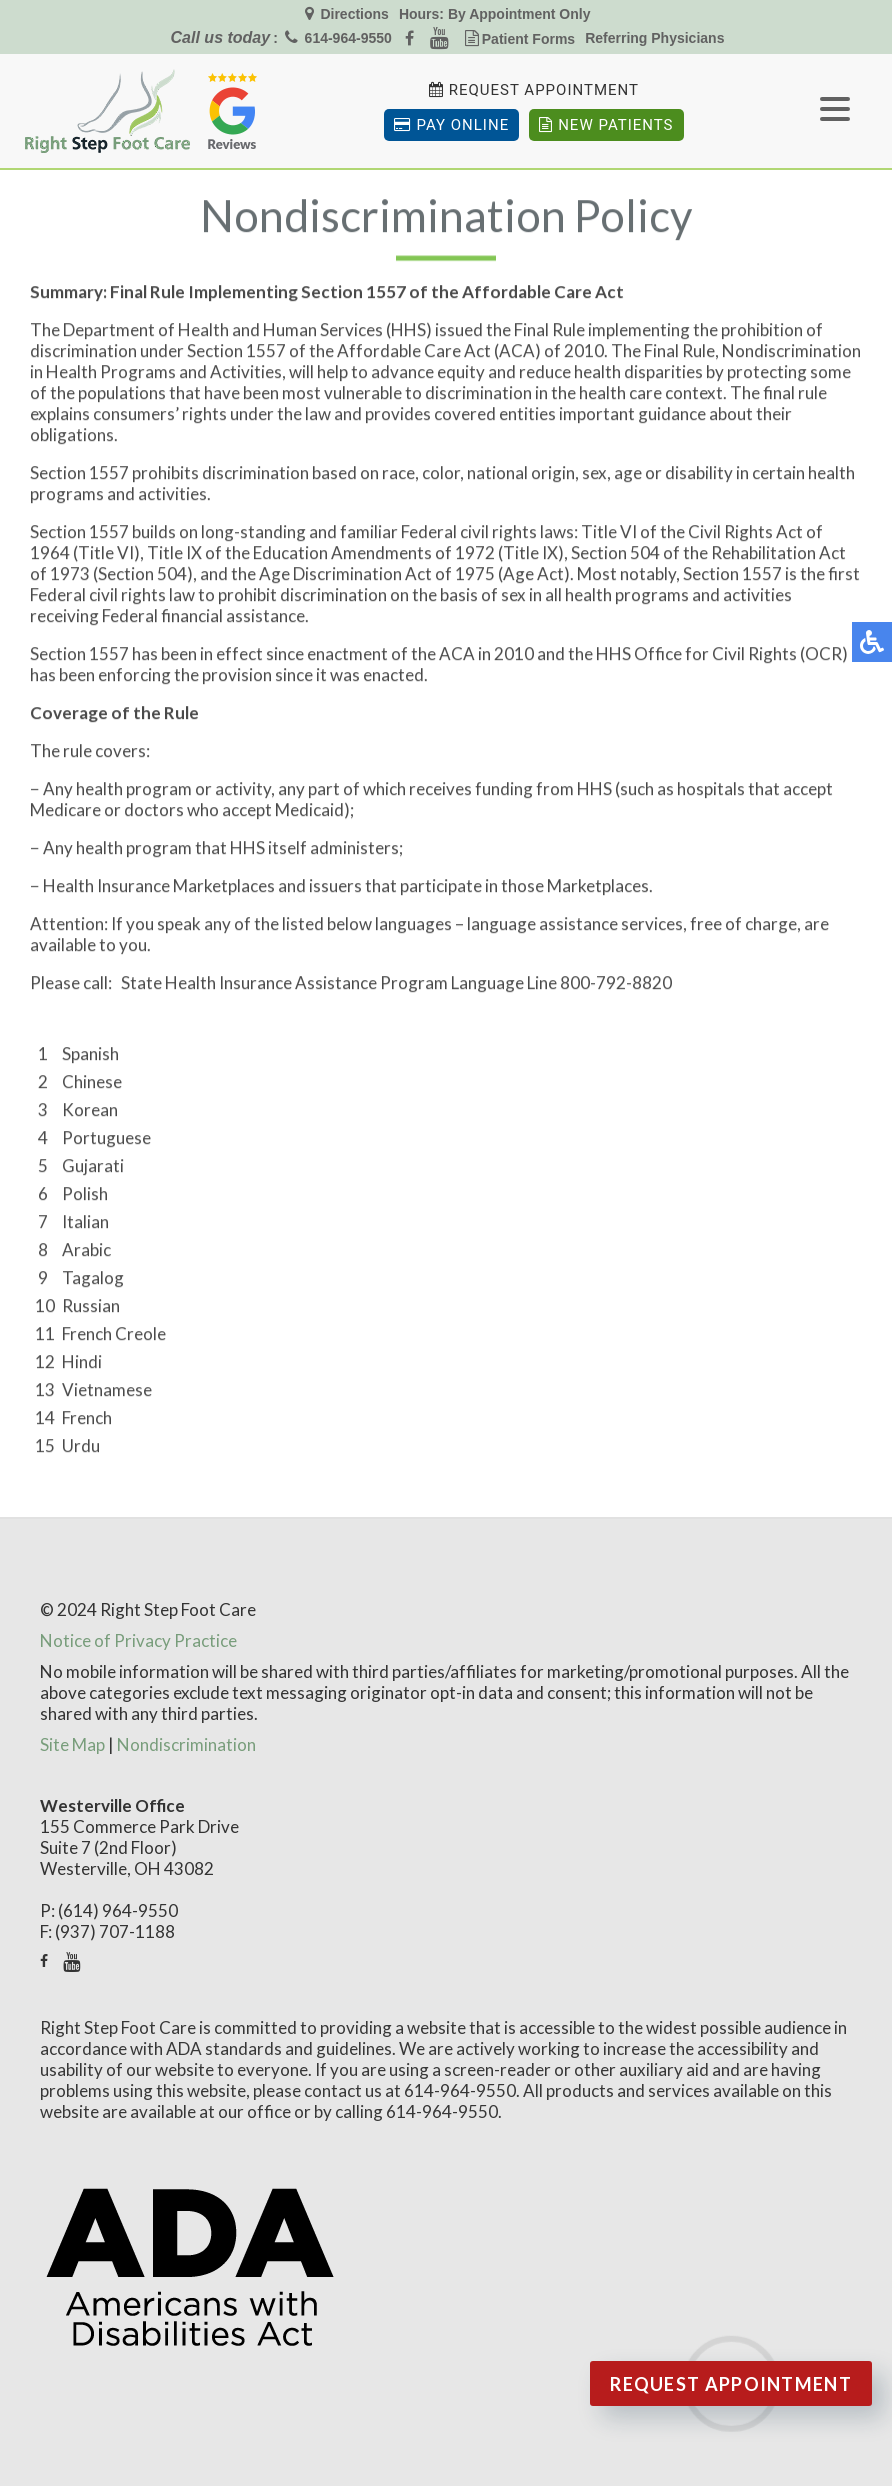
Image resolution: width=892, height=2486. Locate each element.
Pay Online (451, 125)
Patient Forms (528, 39)
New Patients (606, 125)
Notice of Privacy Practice (138, 1640)
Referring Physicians (654, 38)
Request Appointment (544, 90)
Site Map (72, 1744)
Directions (353, 14)
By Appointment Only (519, 14)
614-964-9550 (348, 38)
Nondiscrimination (186, 1744)
